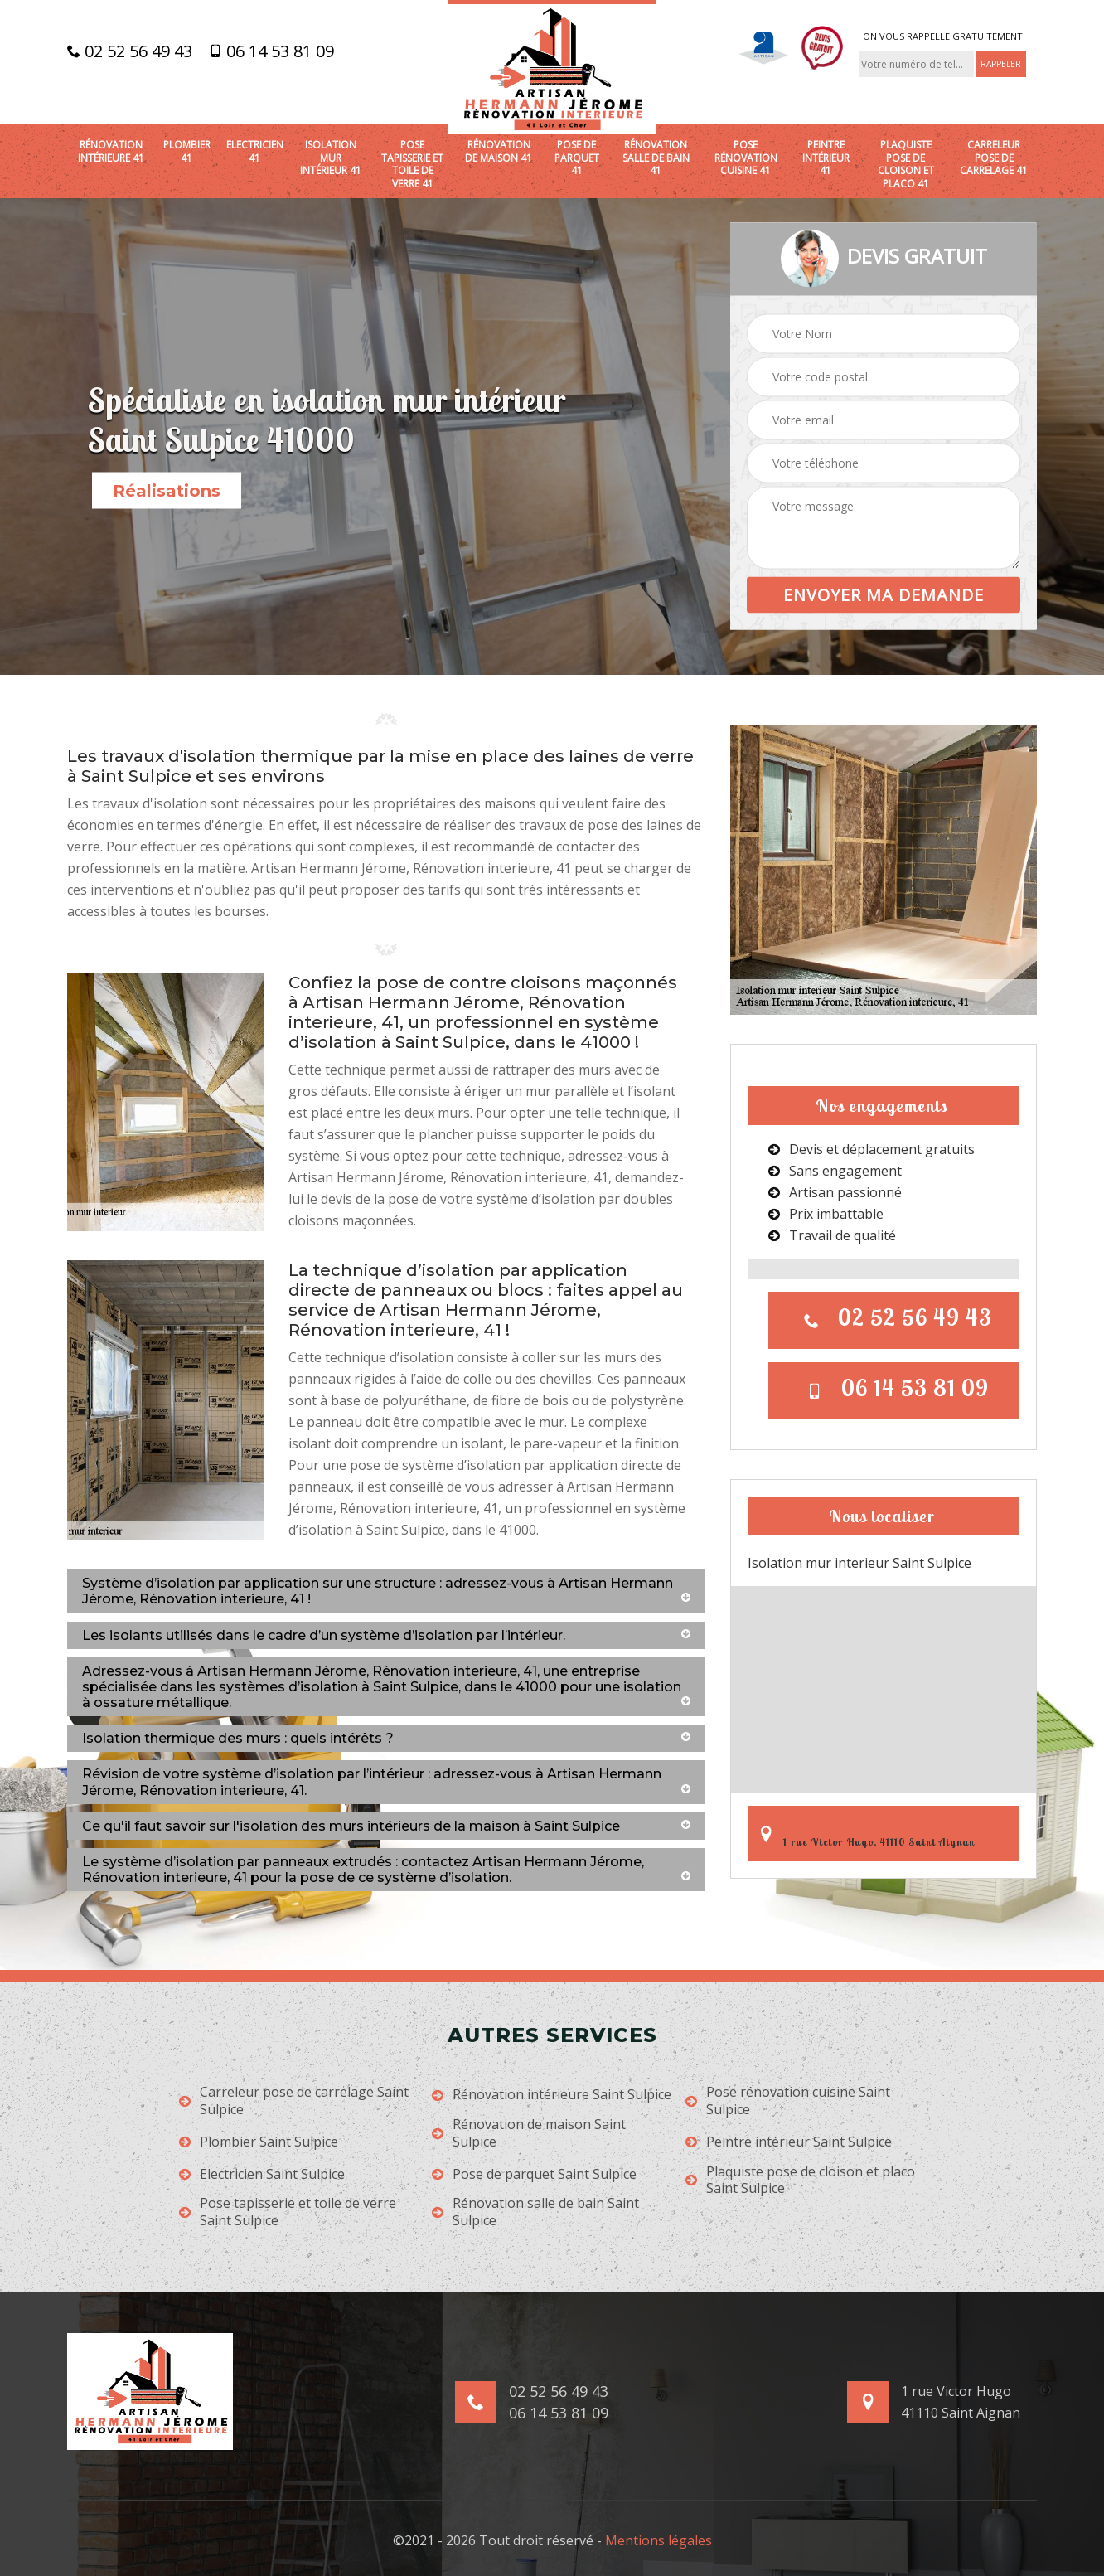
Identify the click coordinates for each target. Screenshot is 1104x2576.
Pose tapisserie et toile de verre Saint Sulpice (287, 2212)
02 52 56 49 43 (129, 51)
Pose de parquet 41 (576, 157)
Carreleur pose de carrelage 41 (994, 157)
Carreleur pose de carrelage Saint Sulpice (294, 2101)
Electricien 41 (254, 151)
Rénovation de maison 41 (498, 151)
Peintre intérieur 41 (826, 157)
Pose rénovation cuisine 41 (745, 157)
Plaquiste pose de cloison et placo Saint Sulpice (800, 2180)
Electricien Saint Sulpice (262, 2174)
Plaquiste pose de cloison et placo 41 (906, 164)
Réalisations (166, 491)
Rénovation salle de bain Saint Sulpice (535, 2212)
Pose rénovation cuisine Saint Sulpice (787, 2101)
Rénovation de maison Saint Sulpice (529, 2133)
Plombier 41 (187, 151)
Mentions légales (658, 2540)
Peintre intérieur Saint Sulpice (788, 2142)
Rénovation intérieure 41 (111, 151)
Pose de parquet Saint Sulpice (534, 2174)
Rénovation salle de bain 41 (656, 157)
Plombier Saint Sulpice (258, 2142)
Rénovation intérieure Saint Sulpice (551, 2094)
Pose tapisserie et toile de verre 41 (412, 164)
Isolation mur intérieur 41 (330, 157)
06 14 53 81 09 (271, 51)
